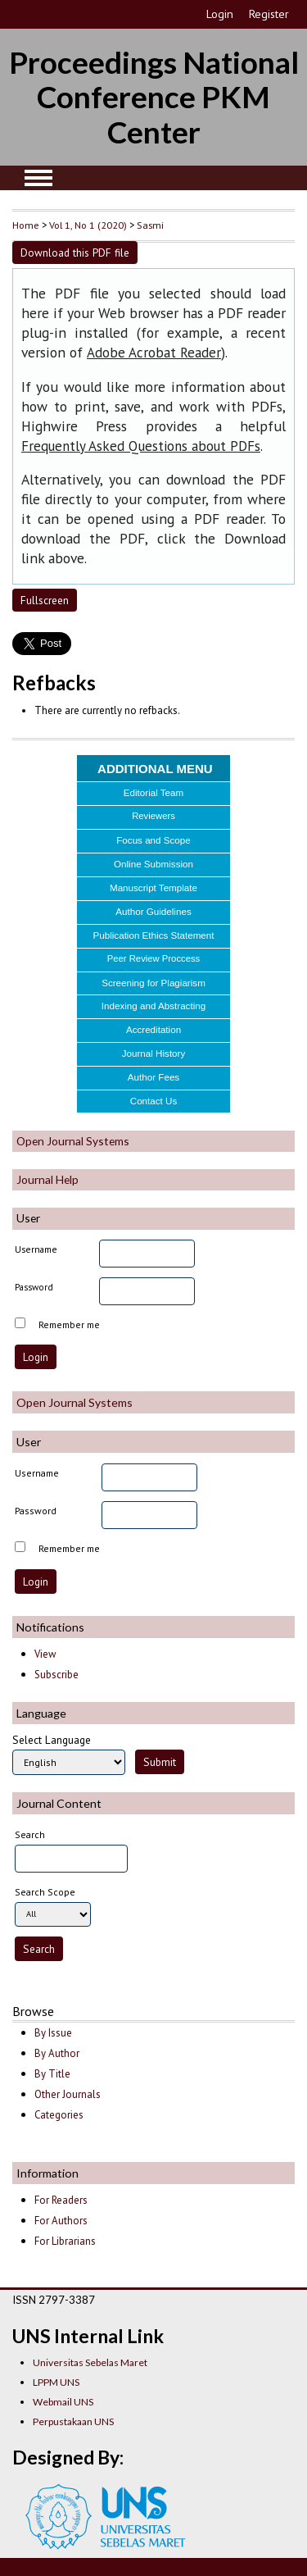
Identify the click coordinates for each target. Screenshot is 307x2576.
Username (36, 1249)
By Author (56, 2053)
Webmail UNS (63, 2402)
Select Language (51, 1739)
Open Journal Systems (72, 1141)
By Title (52, 2074)
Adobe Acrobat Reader (154, 353)
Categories (59, 2115)
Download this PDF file (74, 252)
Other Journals (67, 2094)
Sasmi (150, 224)
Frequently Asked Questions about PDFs (140, 446)
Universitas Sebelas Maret (90, 2362)
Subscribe (56, 1675)
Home (25, 224)
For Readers (61, 2200)
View (45, 1654)
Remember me (69, 1324)
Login (219, 14)
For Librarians (65, 2241)
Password (34, 1287)
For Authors (61, 2221)
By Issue (53, 2033)
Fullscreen (44, 600)
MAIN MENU (38, 178)
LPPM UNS (56, 2382)
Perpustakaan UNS (73, 2421)
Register (269, 14)
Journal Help (47, 1179)
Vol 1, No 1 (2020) (88, 224)
